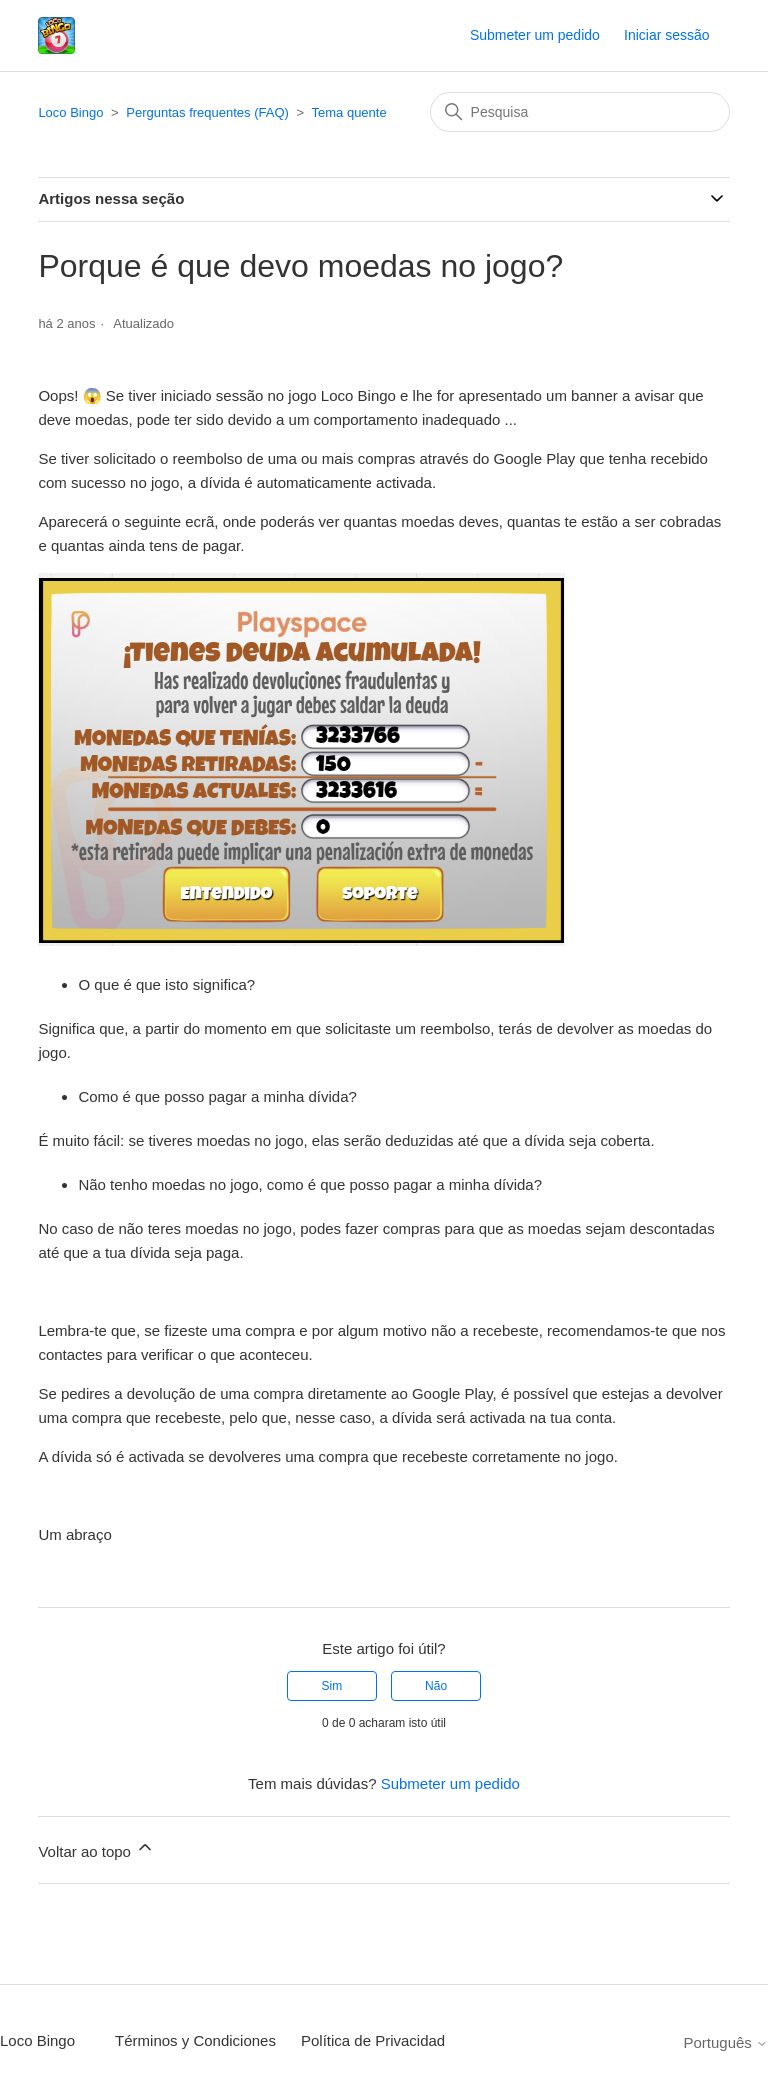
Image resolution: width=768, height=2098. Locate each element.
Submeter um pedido (535, 35)
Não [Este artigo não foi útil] (436, 1686)
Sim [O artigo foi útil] (332, 1686)
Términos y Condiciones (195, 2040)
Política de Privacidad (373, 2040)
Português (725, 2042)
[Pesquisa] (580, 112)
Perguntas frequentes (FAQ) (207, 112)
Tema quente (349, 112)
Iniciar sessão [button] (667, 35)
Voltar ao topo (96, 1848)
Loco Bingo (70, 112)
